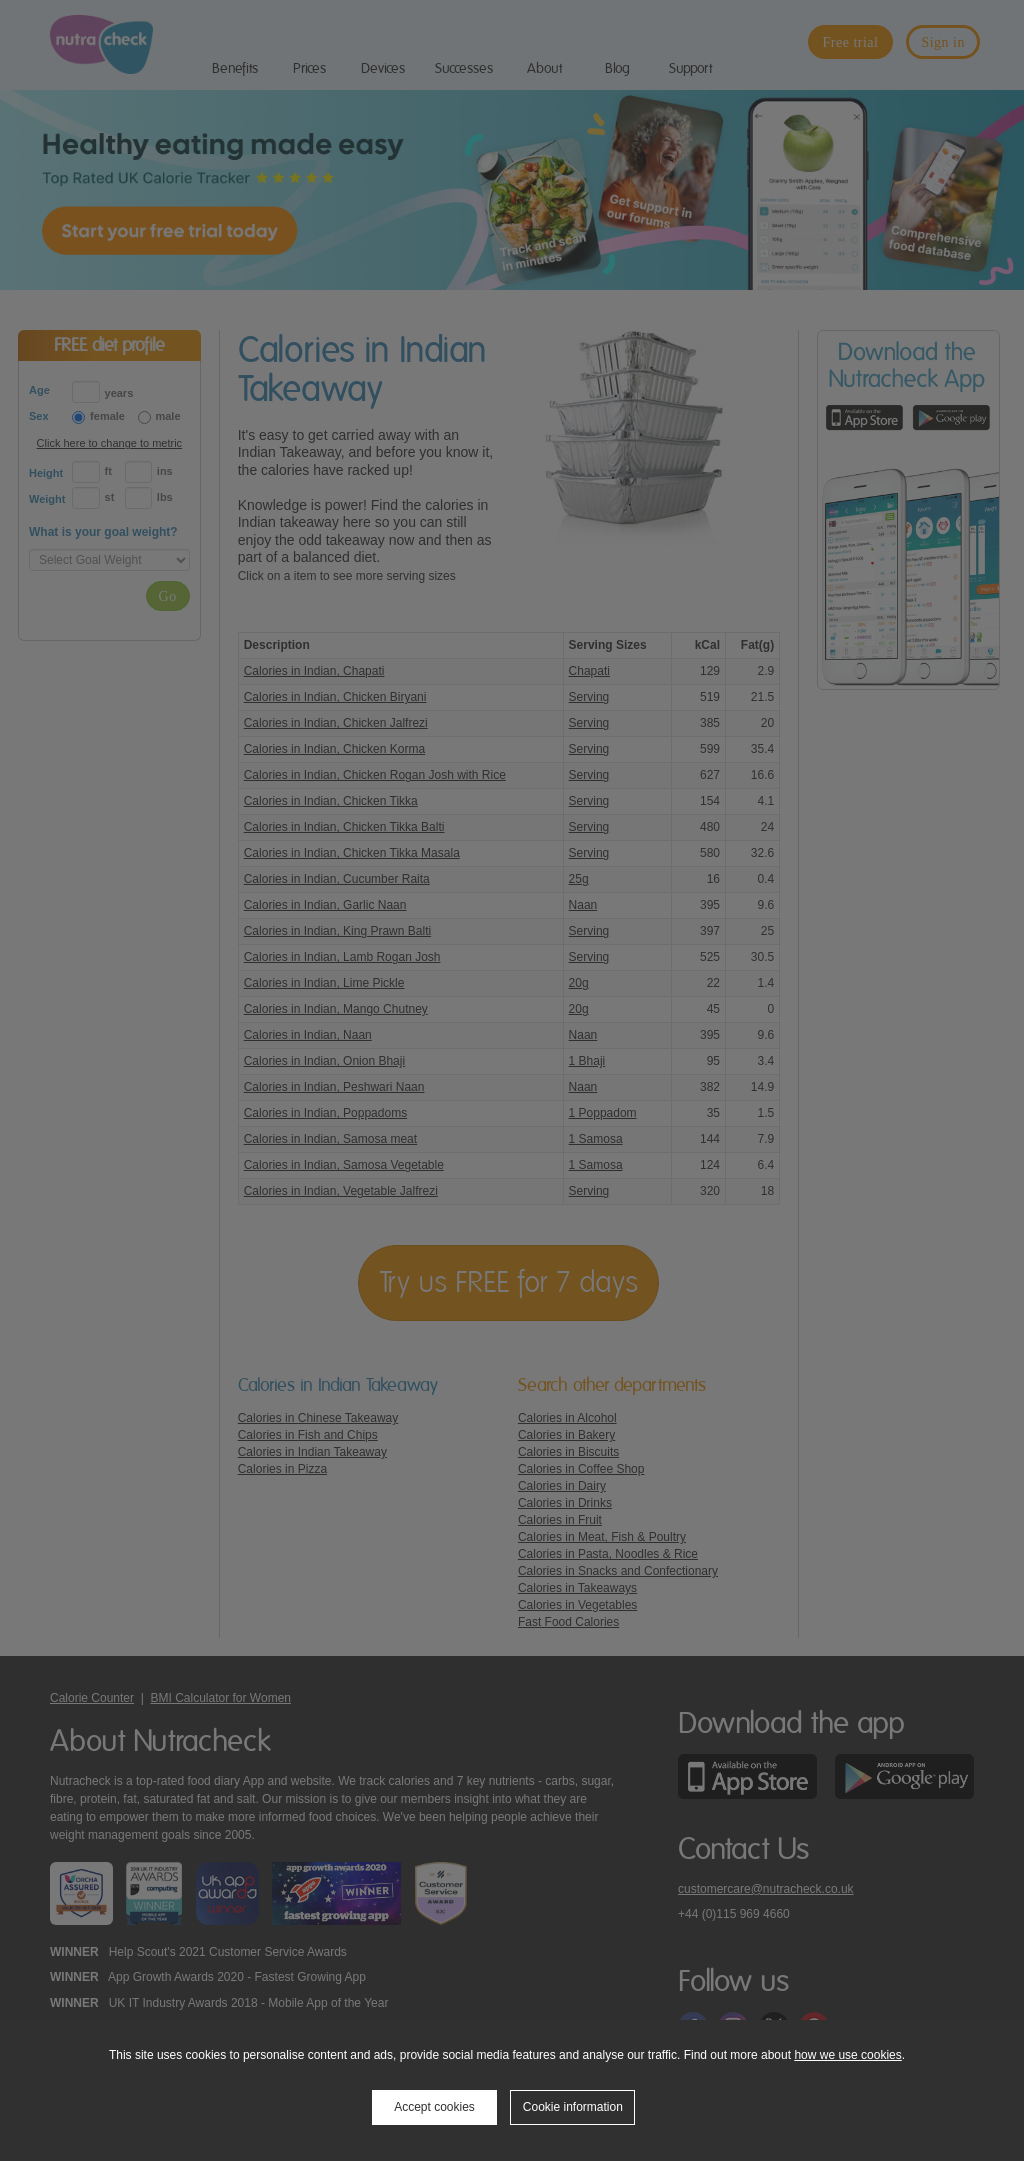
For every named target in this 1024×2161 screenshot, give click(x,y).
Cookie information (573, 2107)
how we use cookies (847, 2055)
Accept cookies (434, 2107)
